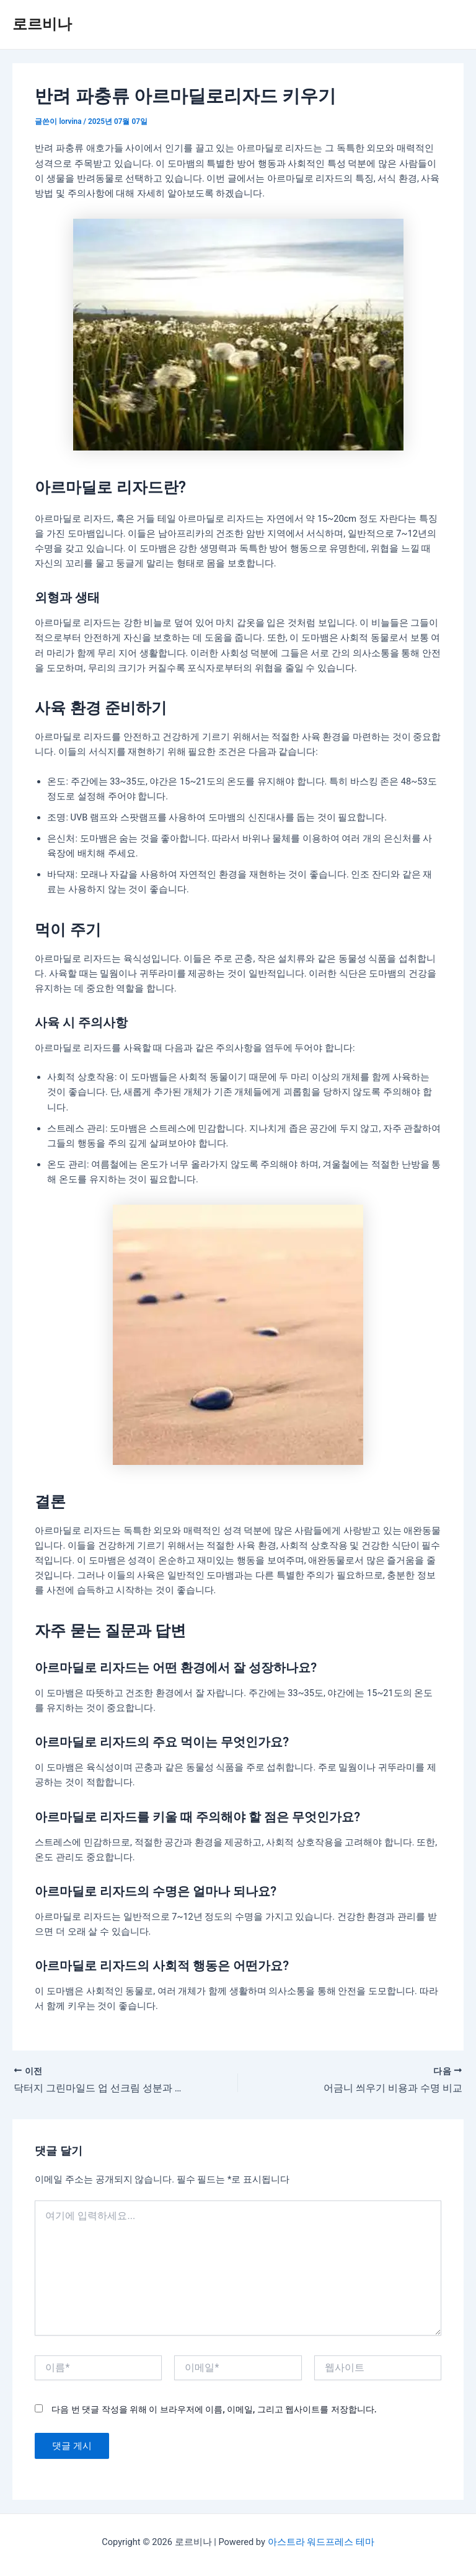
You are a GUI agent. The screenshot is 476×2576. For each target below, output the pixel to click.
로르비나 (42, 24)
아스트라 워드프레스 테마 (321, 2541)
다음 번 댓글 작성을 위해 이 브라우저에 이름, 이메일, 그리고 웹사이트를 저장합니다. (213, 2409)
